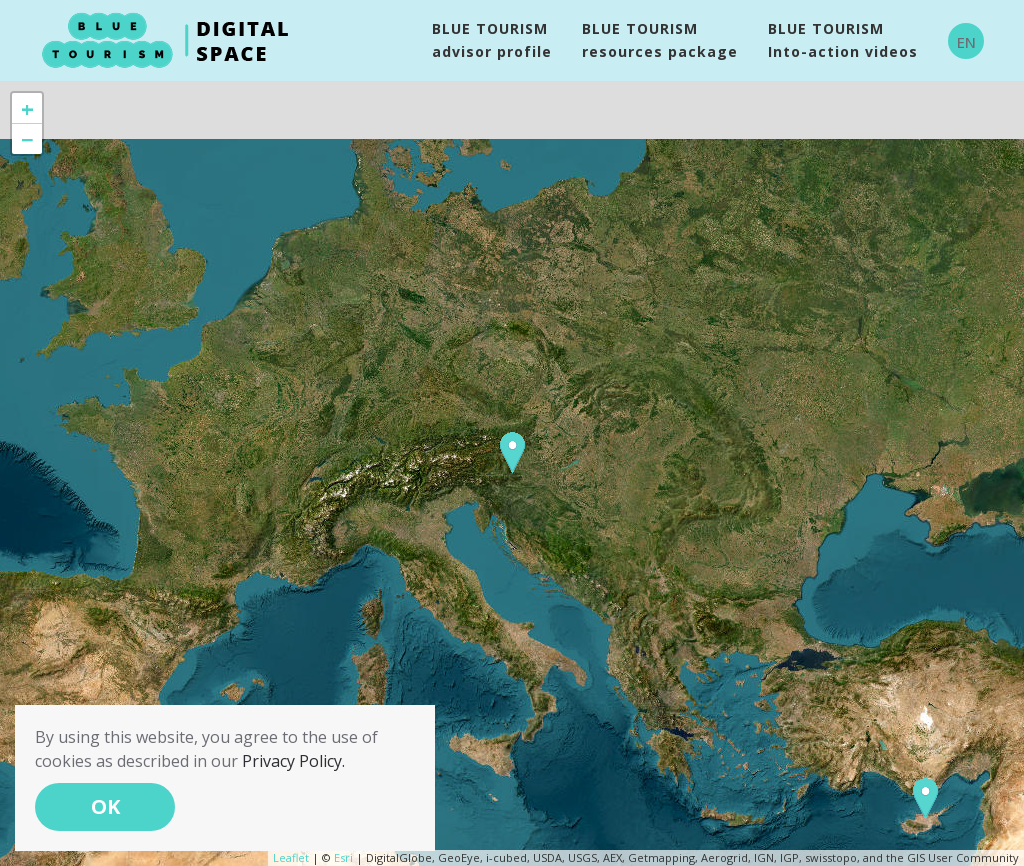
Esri (343, 857)
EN (966, 42)
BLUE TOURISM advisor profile (492, 40)
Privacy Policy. (293, 761)
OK (105, 806)
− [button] (27, 139)
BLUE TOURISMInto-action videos (843, 40)
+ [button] (27, 108)
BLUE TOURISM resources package (660, 40)
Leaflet (291, 857)
